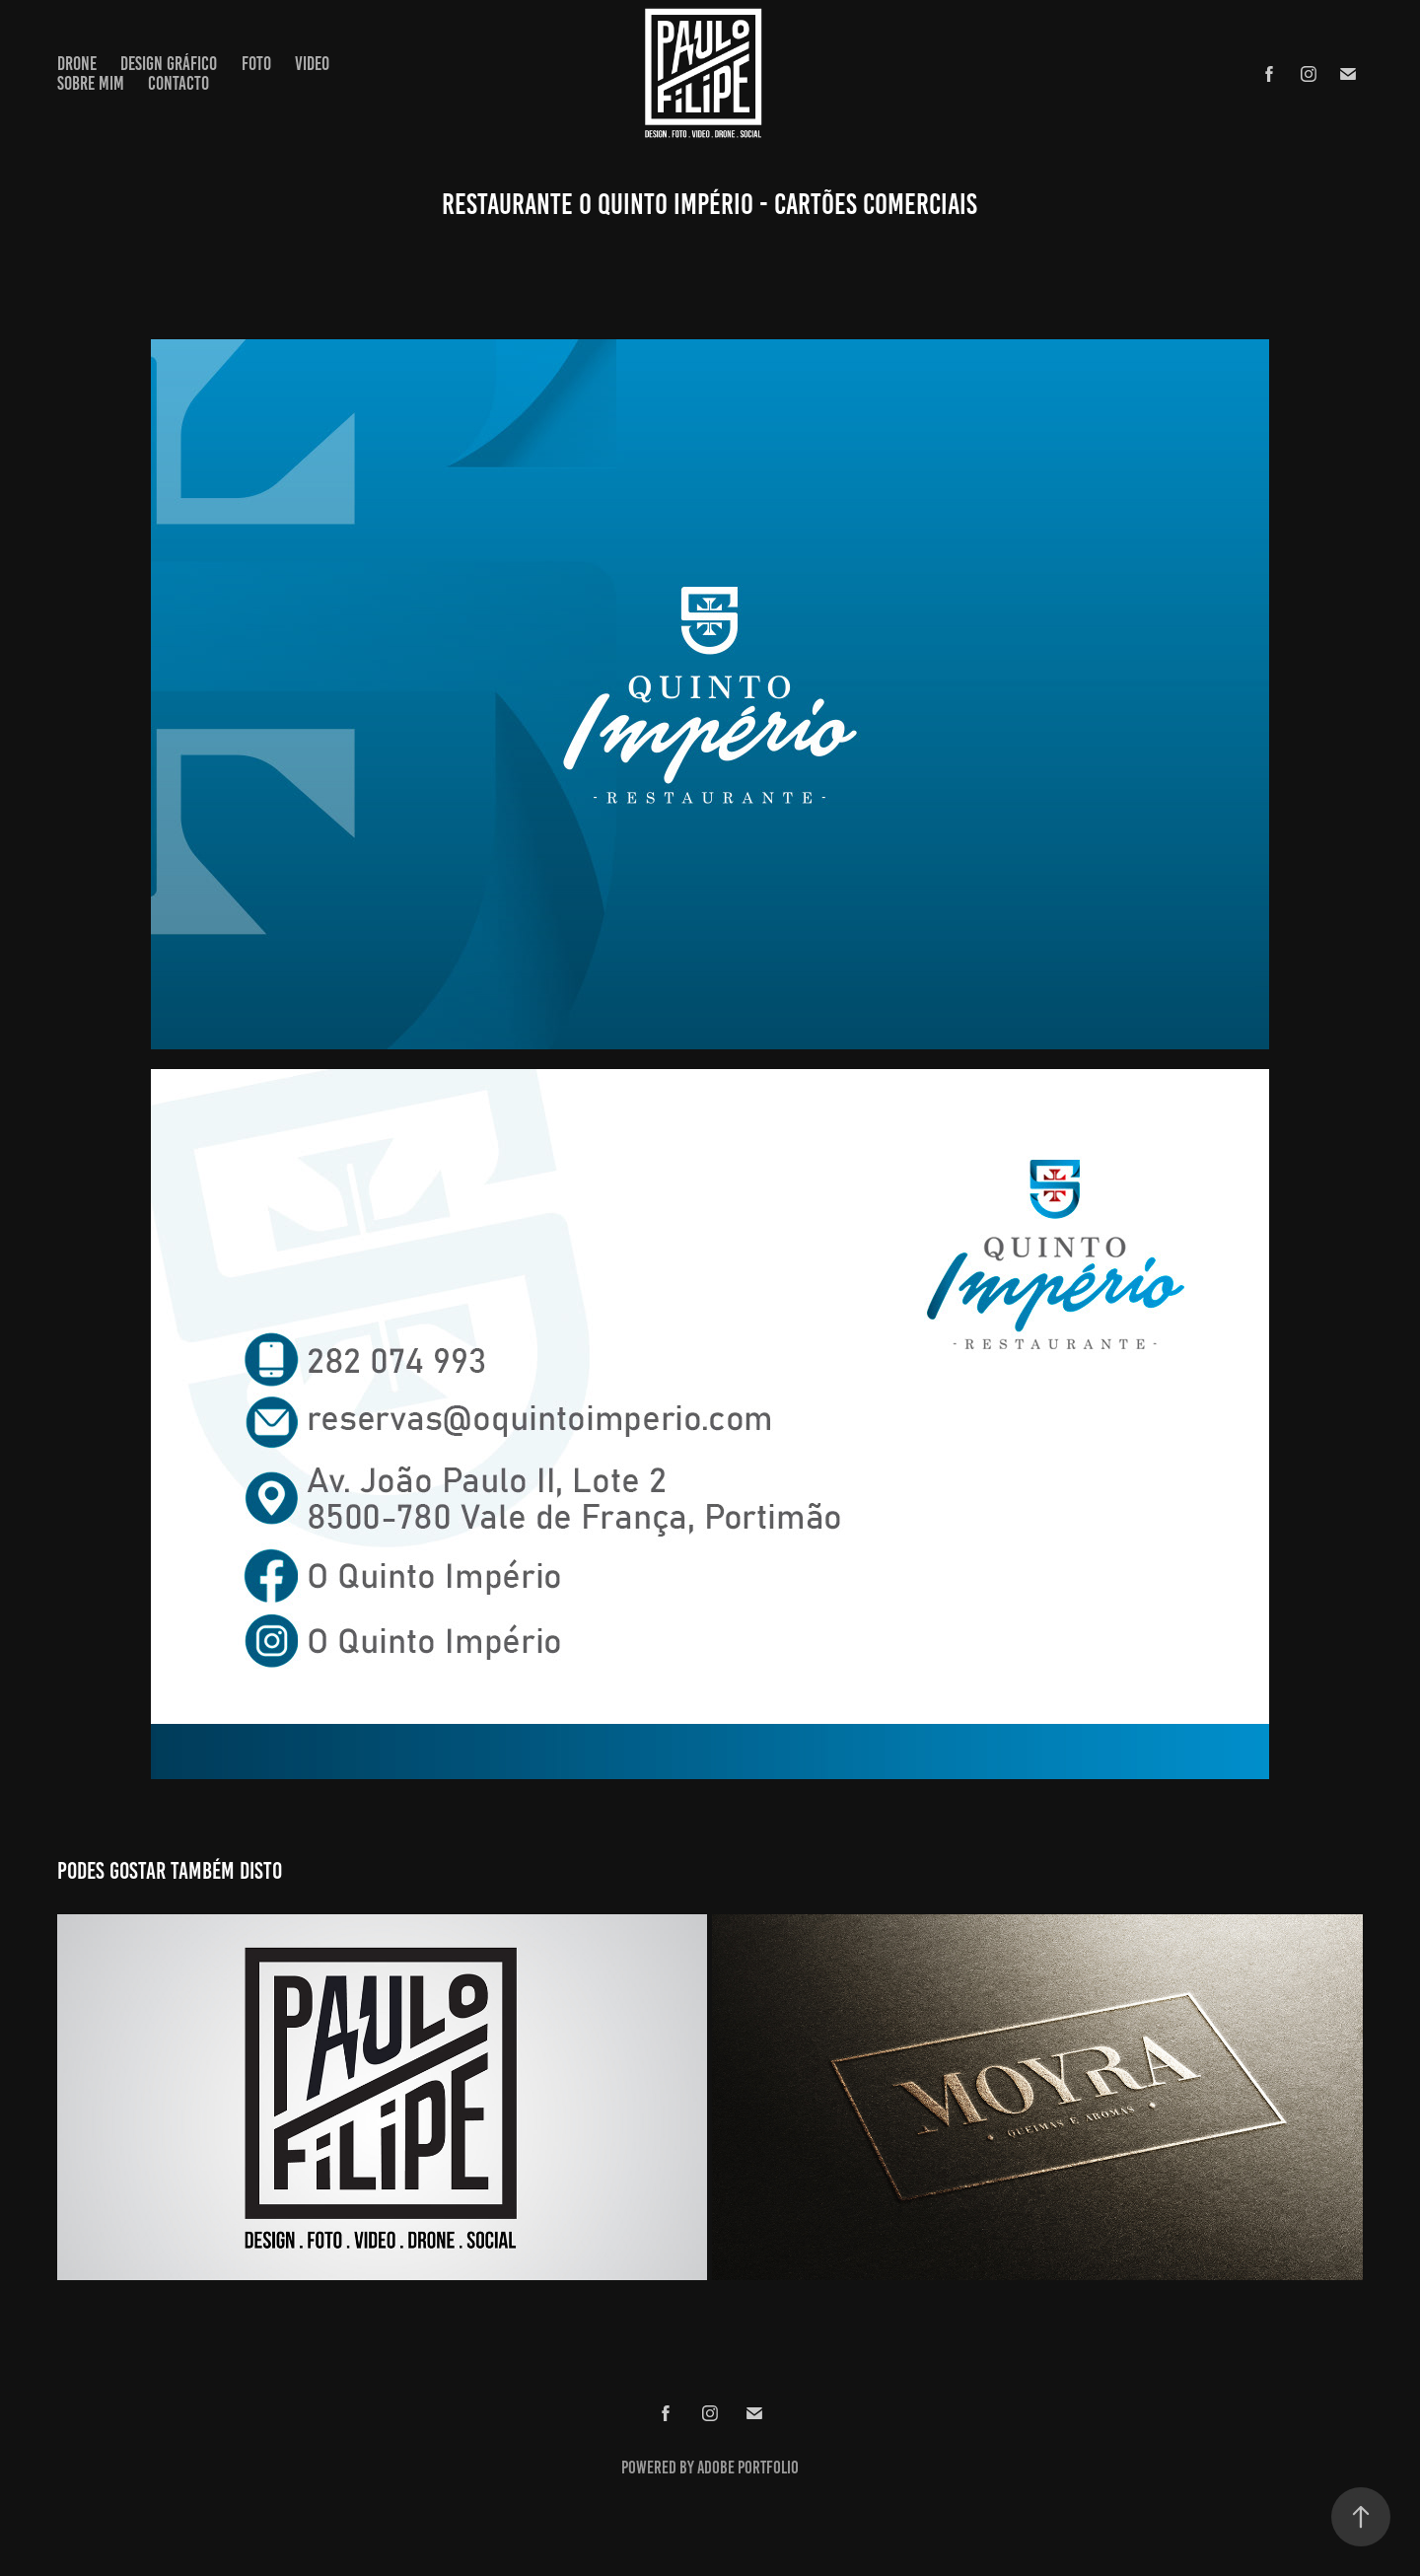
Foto (256, 63)
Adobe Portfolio (748, 2467)
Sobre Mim (90, 83)
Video (312, 63)
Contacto (178, 83)
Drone (77, 63)
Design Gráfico (168, 63)
